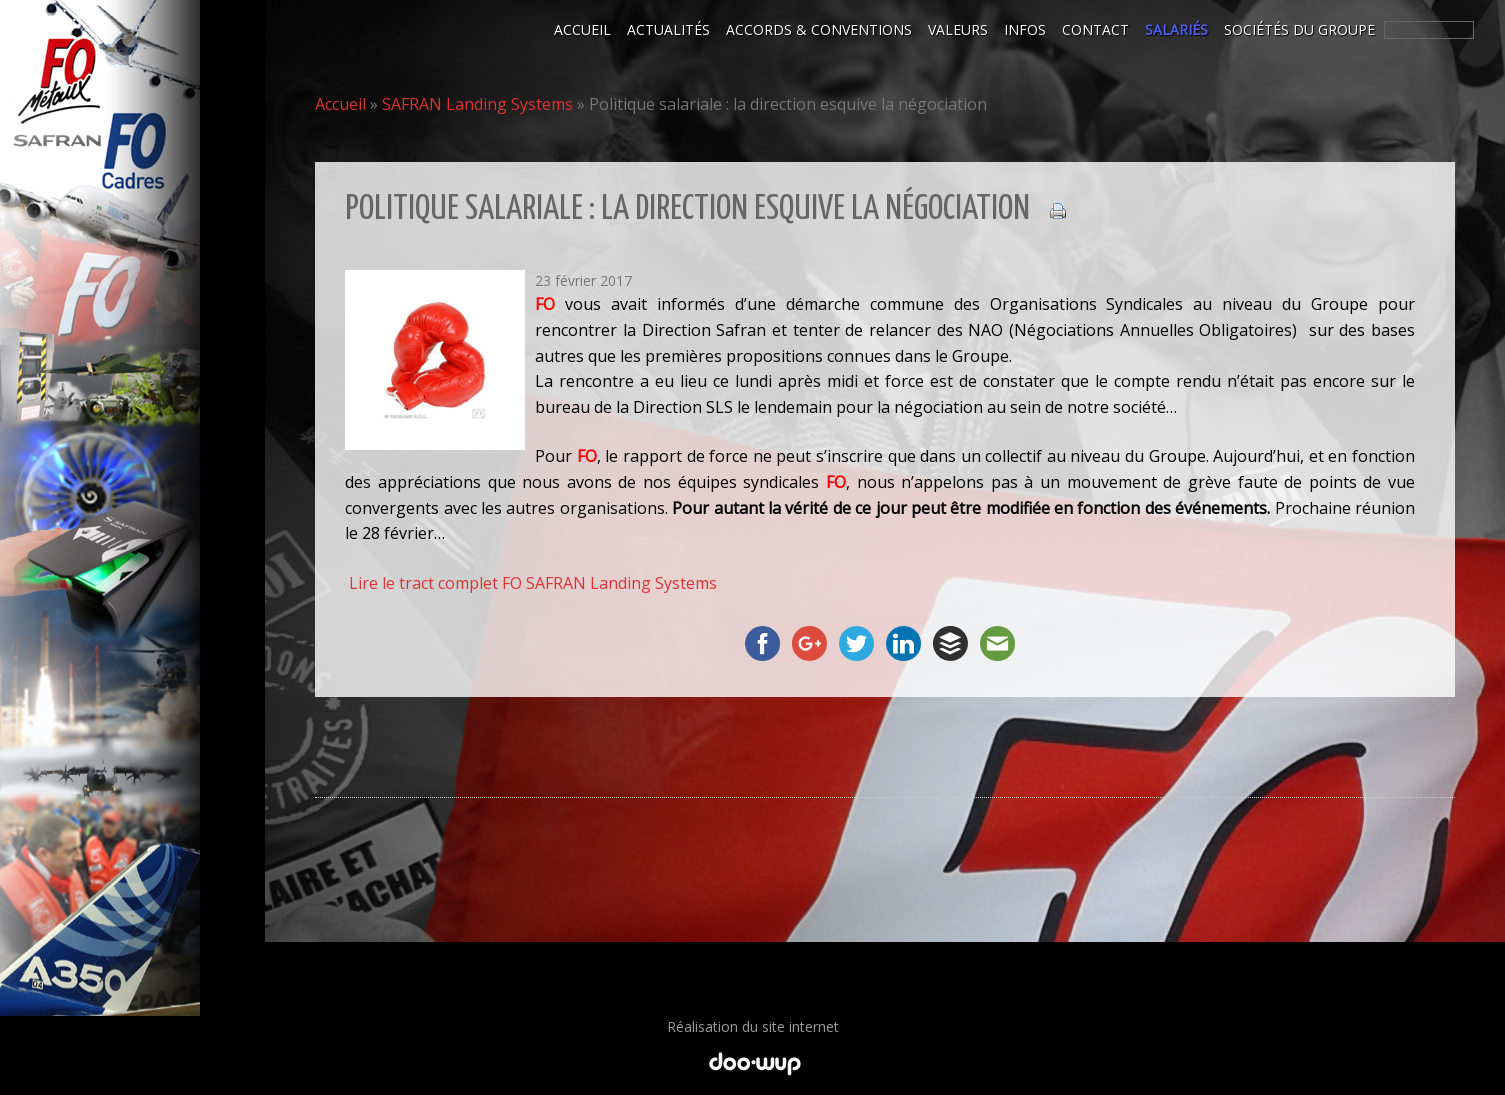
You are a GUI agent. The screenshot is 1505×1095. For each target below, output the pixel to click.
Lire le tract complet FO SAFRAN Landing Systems (533, 583)
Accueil (340, 104)
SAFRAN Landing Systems (477, 104)
